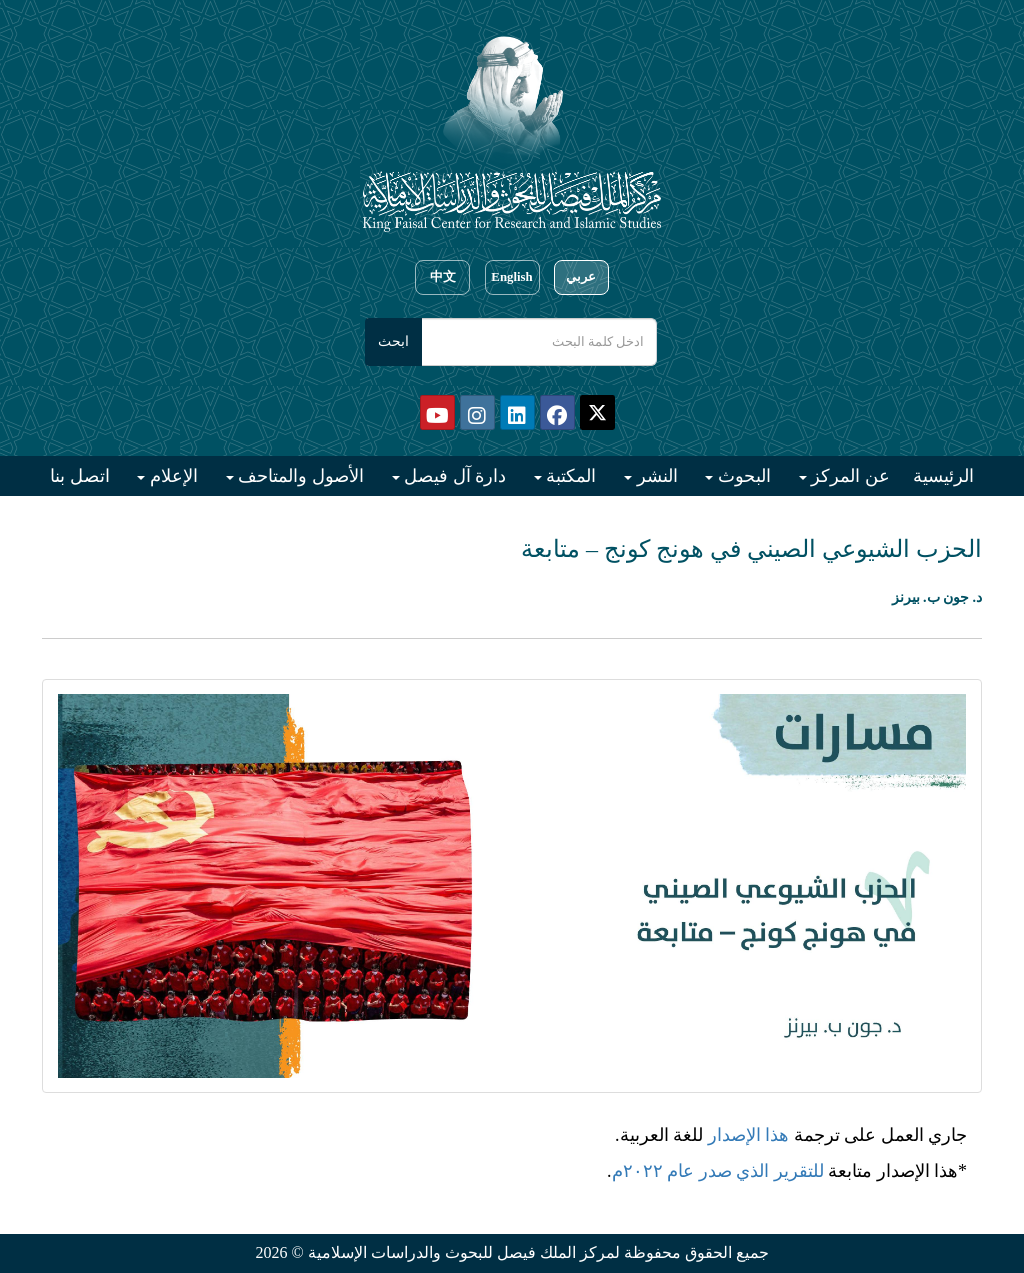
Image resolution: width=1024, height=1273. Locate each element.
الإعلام (171, 476)
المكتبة (569, 476)
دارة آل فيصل (453, 476)
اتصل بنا (80, 476)
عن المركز (848, 476)
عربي (581, 277)
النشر (655, 476)
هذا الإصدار (749, 1135)
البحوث (742, 476)
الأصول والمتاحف (299, 476)
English (511, 277)
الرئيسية (943, 476)
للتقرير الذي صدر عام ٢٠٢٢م (718, 1171)
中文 (443, 277)
